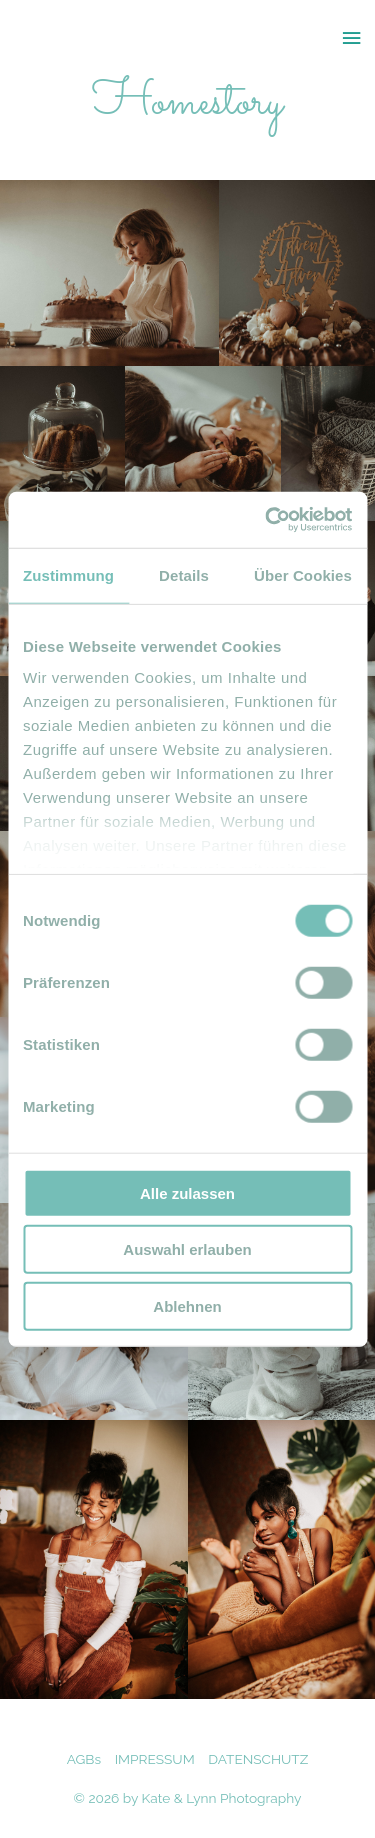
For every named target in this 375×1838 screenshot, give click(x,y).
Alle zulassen (187, 1192)
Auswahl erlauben (187, 1249)
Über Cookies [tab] (303, 574)
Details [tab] (184, 574)
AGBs (84, 1759)
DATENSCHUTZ (258, 1759)
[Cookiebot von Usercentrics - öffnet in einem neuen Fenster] (267, 520)
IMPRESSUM (155, 1759)
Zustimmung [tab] (68, 574)
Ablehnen (187, 1305)
